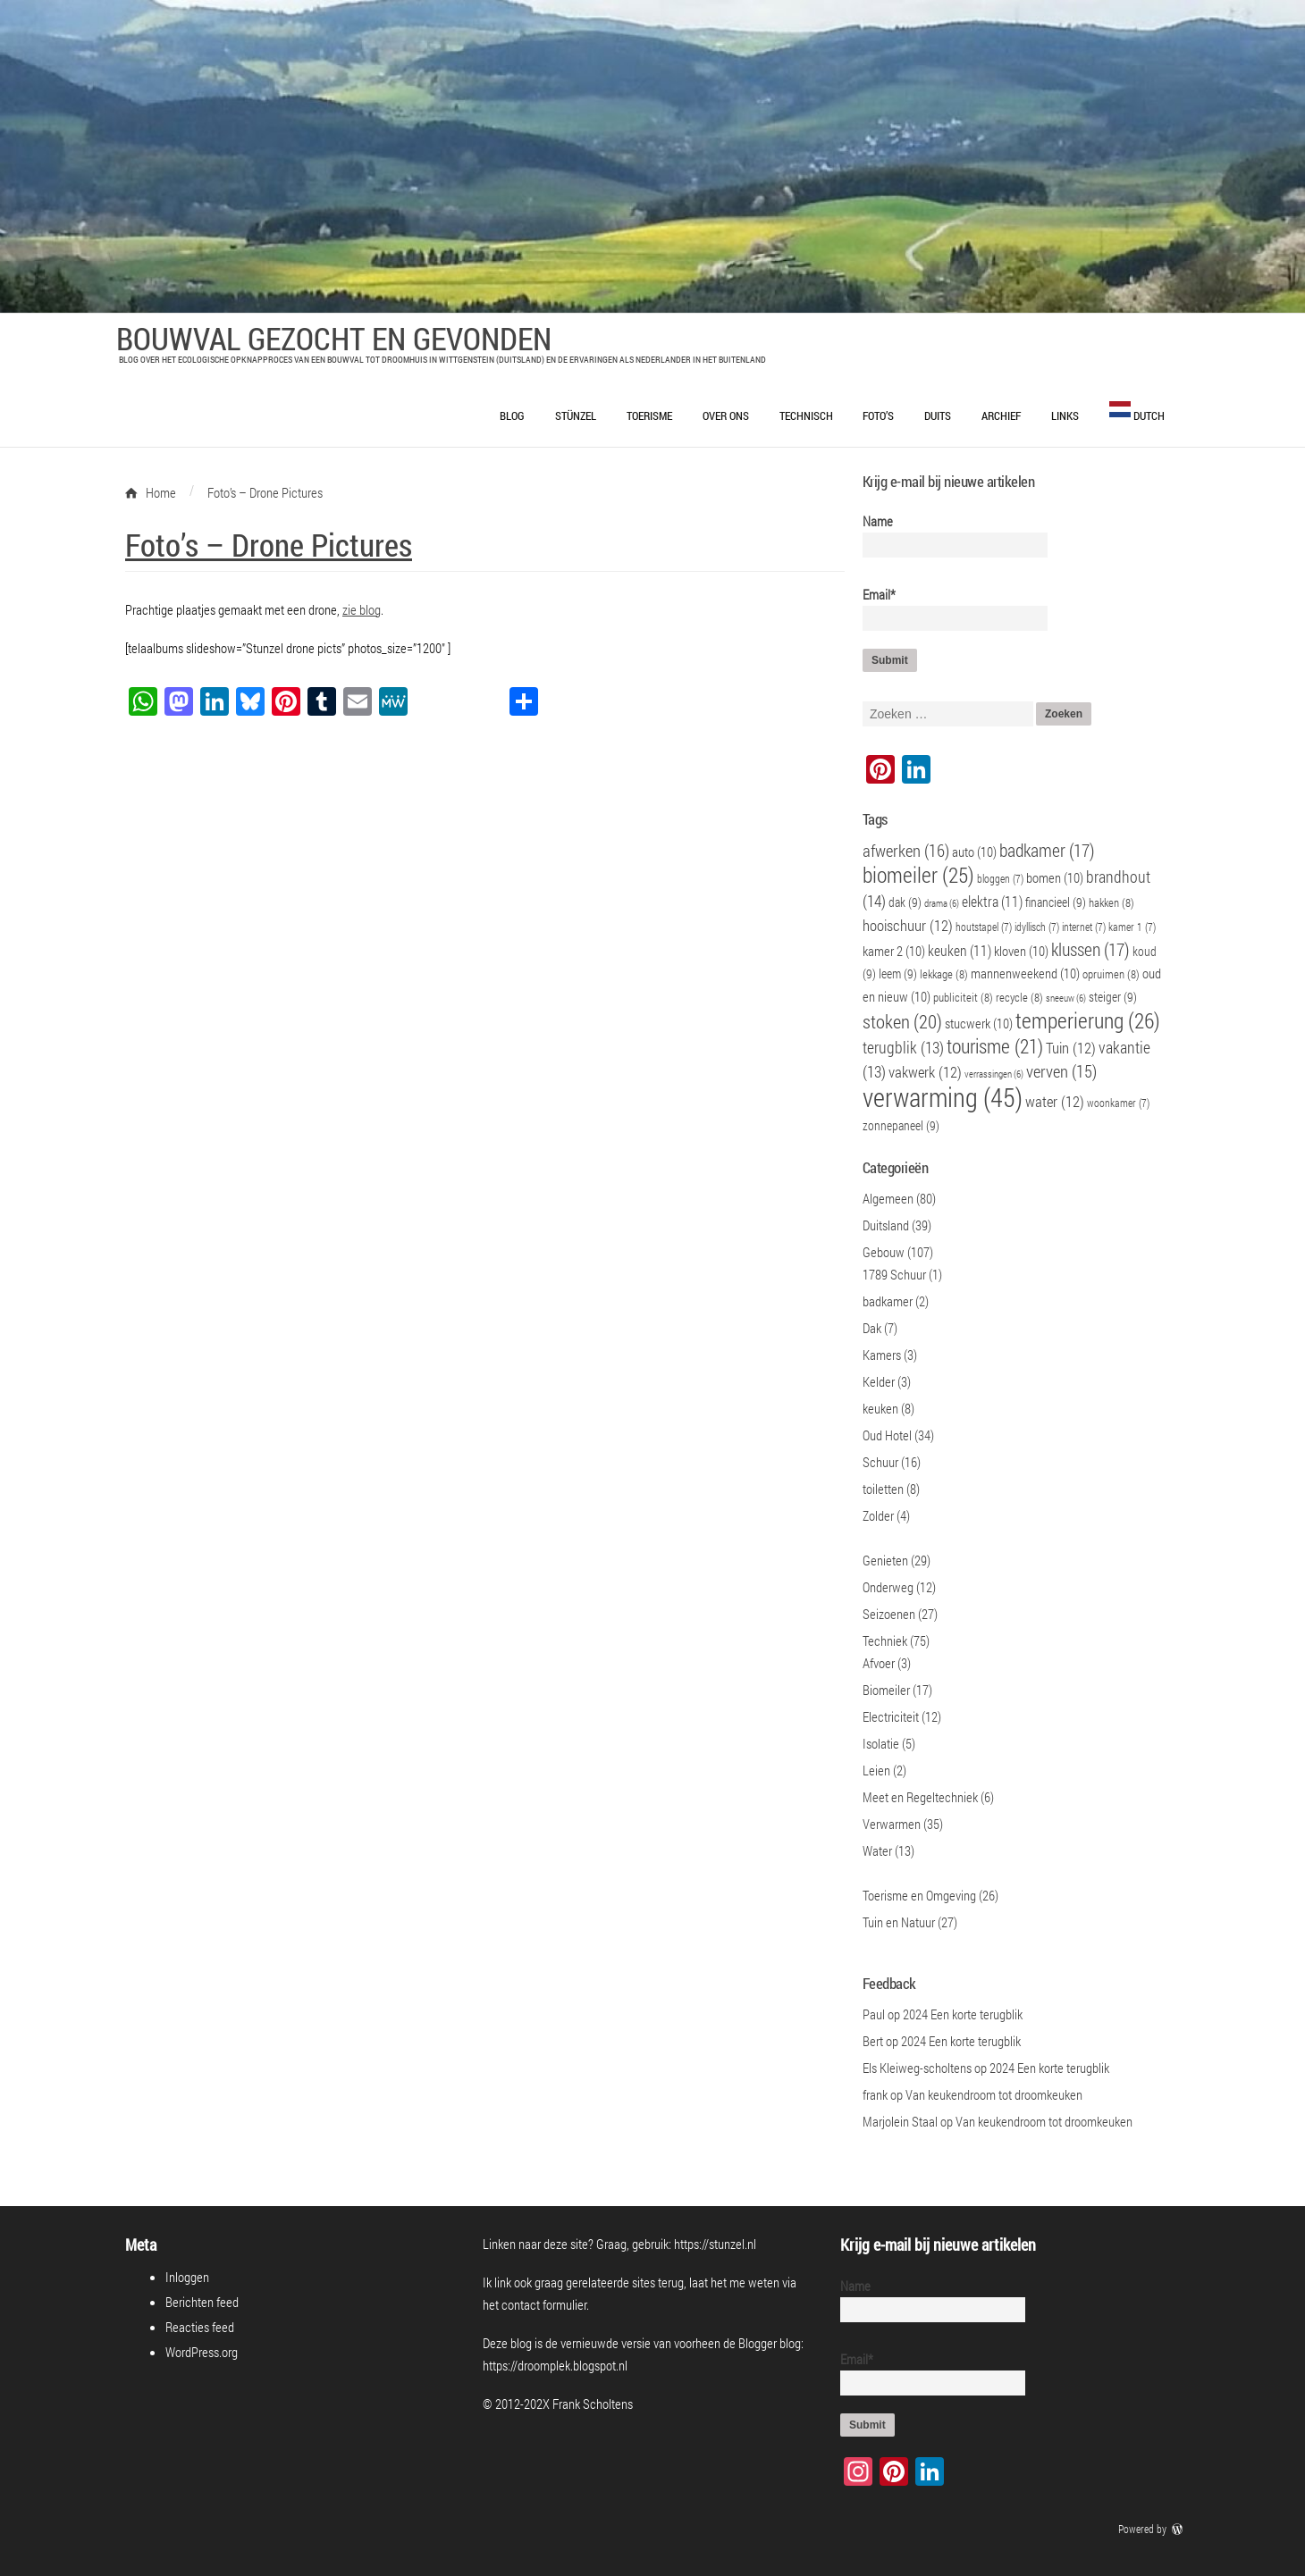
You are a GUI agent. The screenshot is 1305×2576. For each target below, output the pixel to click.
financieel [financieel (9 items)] (1055, 902)
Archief (1001, 415)
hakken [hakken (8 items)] (1111, 902)
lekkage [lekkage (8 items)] (944, 974)
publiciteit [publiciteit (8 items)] (963, 997)
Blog (512, 415)
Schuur (880, 1462)
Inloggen (187, 2277)
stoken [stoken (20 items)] (902, 1021)
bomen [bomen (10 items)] (1054, 877)
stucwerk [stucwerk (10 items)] (979, 1023)
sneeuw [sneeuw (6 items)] (1066, 998)
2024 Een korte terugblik (963, 2014)
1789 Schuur (894, 1274)
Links (1065, 415)
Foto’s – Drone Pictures (268, 544)
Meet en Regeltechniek (920, 1797)
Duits (937, 415)
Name (948, 535)
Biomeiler (886, 1690)
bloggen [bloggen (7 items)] (1000, 878)
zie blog (361, 609)
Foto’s (878, 415)
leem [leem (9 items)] (898, 973)
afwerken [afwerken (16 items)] (906, 850)
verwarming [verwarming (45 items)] (943, 1096)
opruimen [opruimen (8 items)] (1111, 974)
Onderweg (888, 1587)
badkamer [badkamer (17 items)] (1047, 849)
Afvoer (879, 1663)
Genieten (885, 1560)
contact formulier (543, 2304)
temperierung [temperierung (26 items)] (1087, 1020)
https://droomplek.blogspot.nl (555, 2365)
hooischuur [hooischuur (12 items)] (908, 926)
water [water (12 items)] (1054, 1102)
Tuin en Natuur (899, 1922)
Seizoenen (889, 1614)
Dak (872, 1328)
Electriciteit (891, 1716)
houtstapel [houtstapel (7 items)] (984, 927)
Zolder (878, 1515)
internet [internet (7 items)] (1084, 927)
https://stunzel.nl (715, 2244)
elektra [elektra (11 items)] (992, 901)
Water (877, 1850)
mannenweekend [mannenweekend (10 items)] (1025, 973)
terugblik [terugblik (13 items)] (903, 1047)
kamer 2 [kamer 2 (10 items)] (894, 951)
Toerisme (649, 415)
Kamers (882, 1355)
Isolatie (881, 1743)
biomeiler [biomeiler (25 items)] (918, 874)
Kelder (879, 1381)
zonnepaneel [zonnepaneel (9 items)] (901, 1125)
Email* (948, 608)
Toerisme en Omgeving (919, 1895)
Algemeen (888, 1198)
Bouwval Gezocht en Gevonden (333, 337)
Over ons (726, 415)
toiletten (883, 1489)
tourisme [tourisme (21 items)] (995, 1046)
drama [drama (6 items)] (941, 903)
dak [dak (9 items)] (905, 902)
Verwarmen (892, 1824)
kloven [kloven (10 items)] (1021, 951)
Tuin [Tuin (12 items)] (1071, 1048)
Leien (876, 1770)
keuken (880, 1408)
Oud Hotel (887, 1435)
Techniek (885, 1640)
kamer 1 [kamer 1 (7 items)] (1132, 927)
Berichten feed (202, 2302)
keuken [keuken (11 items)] (959, 950)
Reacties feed (199, 2327)
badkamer (888, 1301)
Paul (874, 2014)
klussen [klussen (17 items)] (1090, 949)
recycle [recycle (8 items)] (1019, 997)
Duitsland (886, 1225)
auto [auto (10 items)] (974, 851)
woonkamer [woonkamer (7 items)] (1118, 1103)
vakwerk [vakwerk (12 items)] (925, 1072)
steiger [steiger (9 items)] (1113, 996)
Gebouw (884, 1252)
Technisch (806, 415)
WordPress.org (201, 2352)
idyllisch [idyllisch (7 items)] (1037, 927)
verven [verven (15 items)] (1061, 1071)
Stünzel (575, 415)
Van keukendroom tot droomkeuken (993, 2094)
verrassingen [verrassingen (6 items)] (993, 1074)
